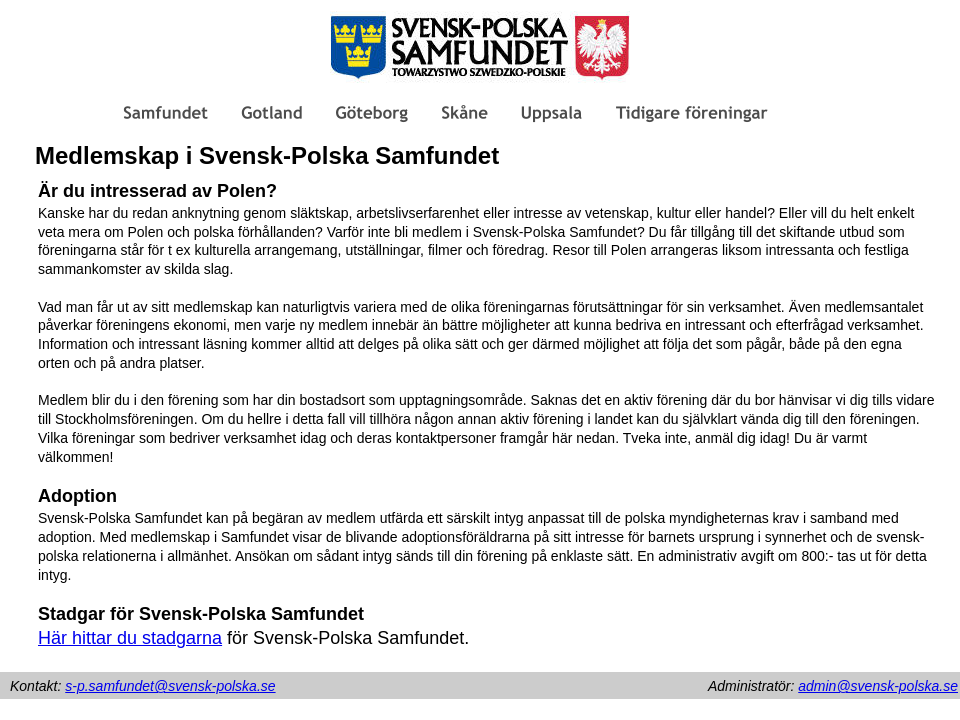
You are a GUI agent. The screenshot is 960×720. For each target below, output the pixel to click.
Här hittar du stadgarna (130, 638)
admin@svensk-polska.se (878, 686)
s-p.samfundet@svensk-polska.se (170, 686)
